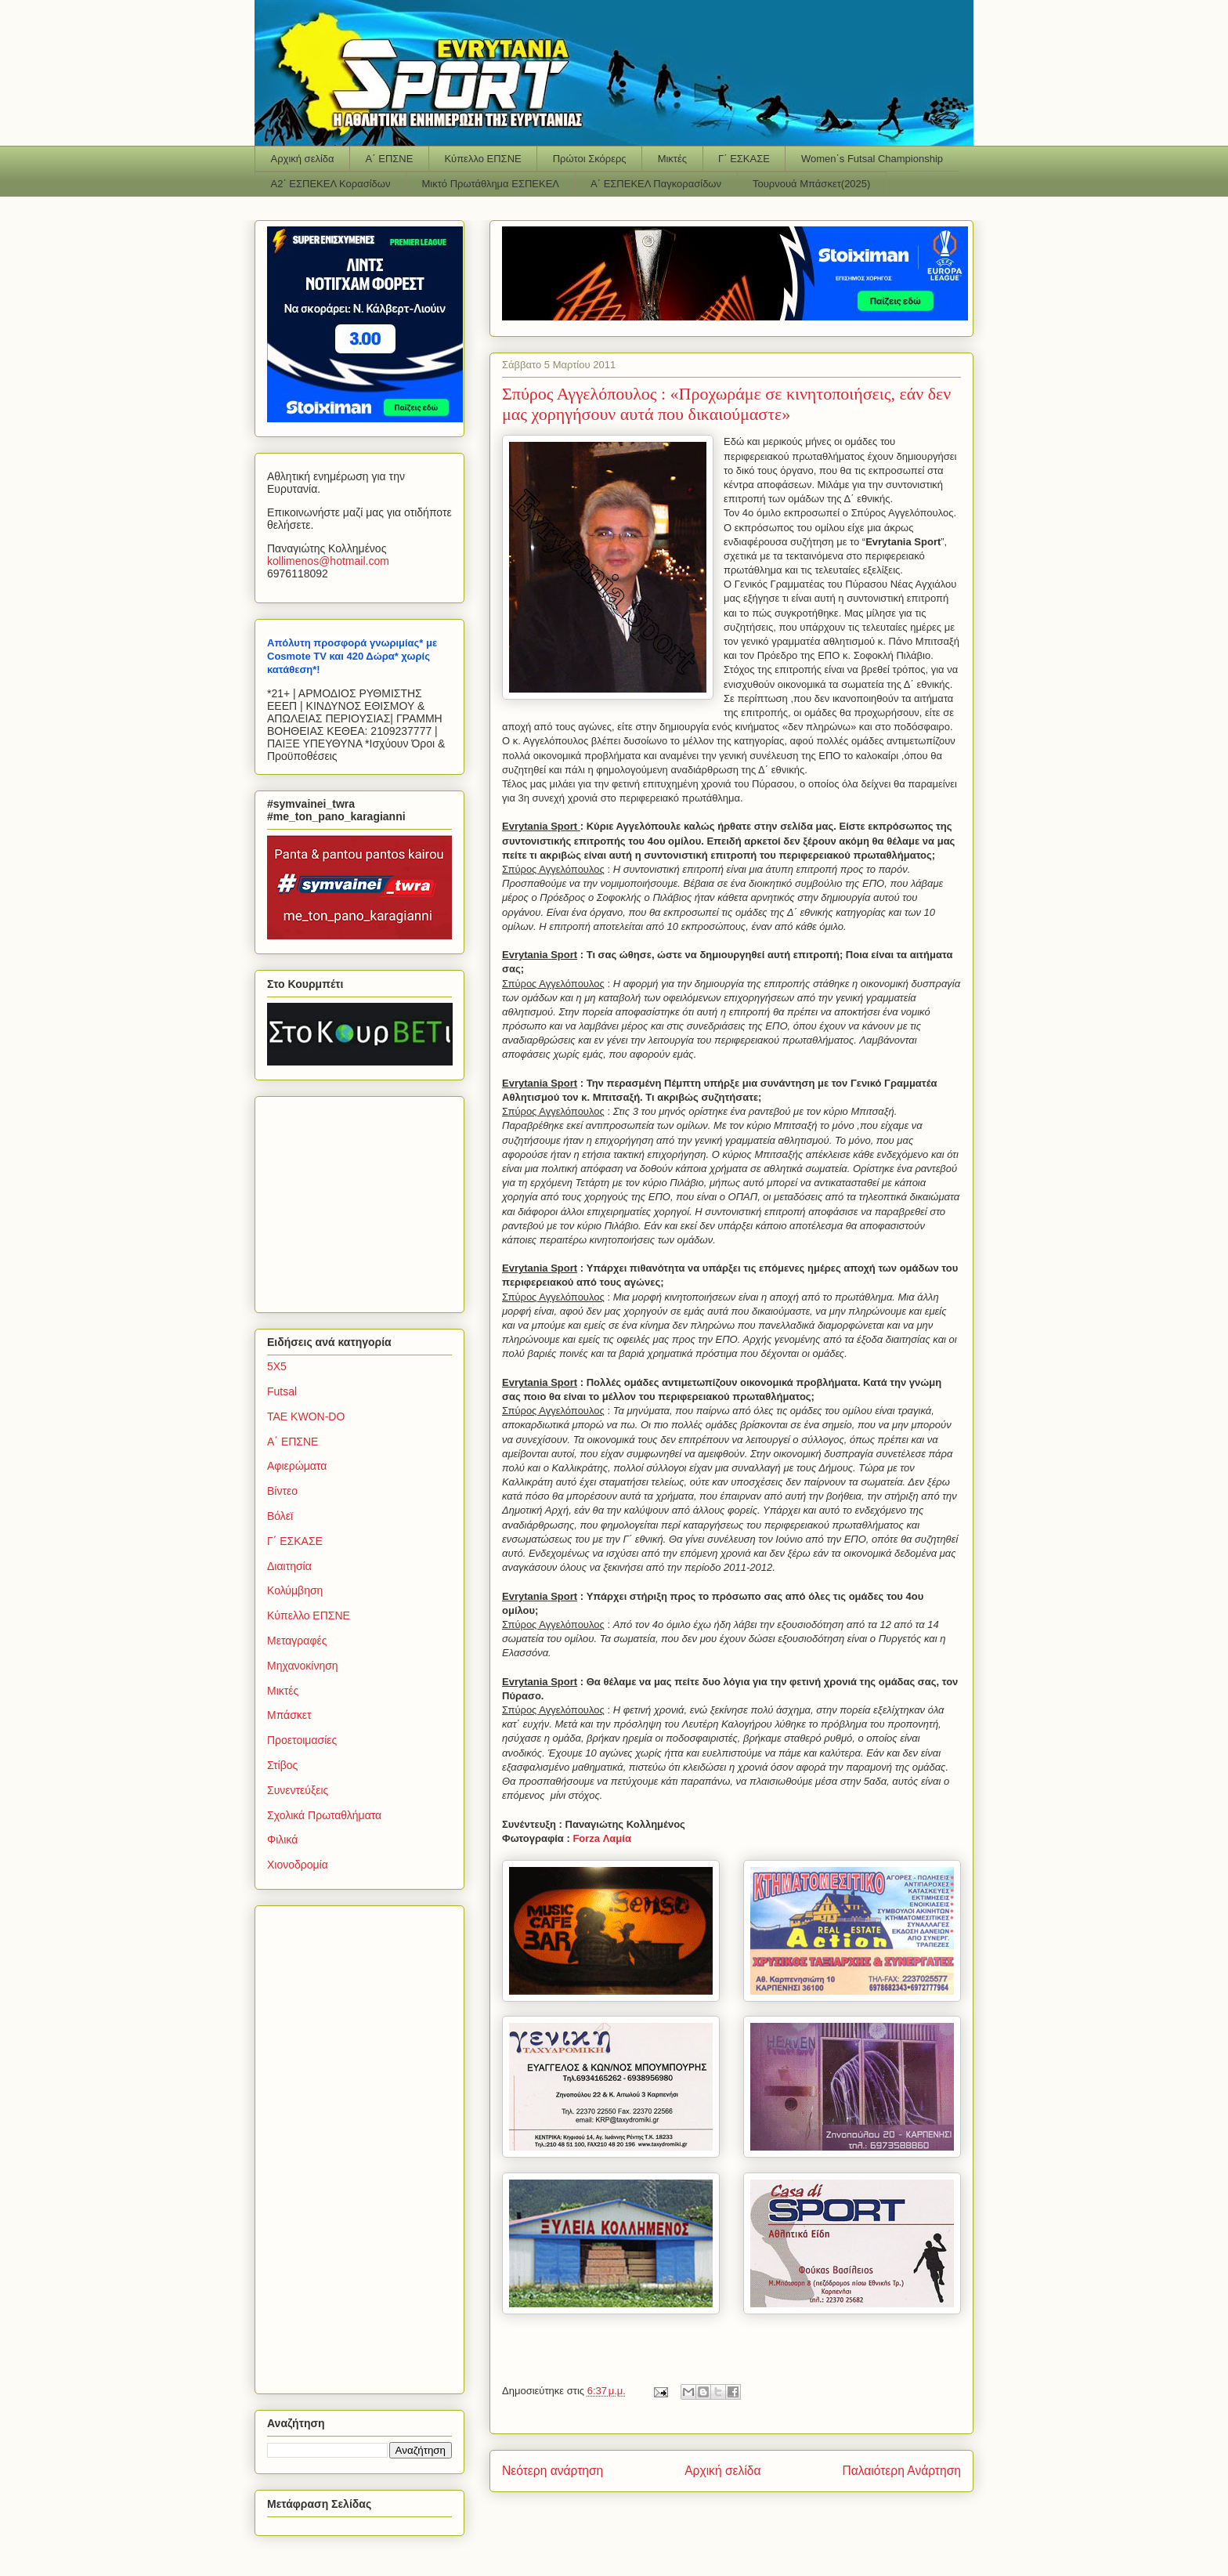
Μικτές (672, 159)
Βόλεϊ (280, 1516)
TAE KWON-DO (306, 1416)
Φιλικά (282, 1839)
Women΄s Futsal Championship (872, 159)
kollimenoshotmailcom (328, 561)
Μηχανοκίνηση (302, 1665)
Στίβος (282, 1765)
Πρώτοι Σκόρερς (590, 159)
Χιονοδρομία (297, 1864)
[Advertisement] (365, 1200)
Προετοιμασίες (302, 1740)
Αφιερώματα (297, 1466)
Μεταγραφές (297, 1640)
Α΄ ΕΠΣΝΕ (390, 159)
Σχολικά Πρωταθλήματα (324, 1815)
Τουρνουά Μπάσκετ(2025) (811, 184)
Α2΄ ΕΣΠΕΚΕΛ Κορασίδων (331, 184)
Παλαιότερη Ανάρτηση (901, 2470)
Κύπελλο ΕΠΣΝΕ (482, 159)
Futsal (282, 1391)
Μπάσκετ (289, 1715)
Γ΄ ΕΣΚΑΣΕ (744, 159)
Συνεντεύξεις (297, 1790)
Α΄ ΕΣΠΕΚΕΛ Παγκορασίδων (656, 184)
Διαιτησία (289, 1566)
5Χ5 (277, 1366)
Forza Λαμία (601, 1838)
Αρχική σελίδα (302, 159)
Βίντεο (282, 1491)
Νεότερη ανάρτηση (552, 2470)
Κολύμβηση (295, 1590)
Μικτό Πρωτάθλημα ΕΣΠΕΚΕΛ (490, 184)
